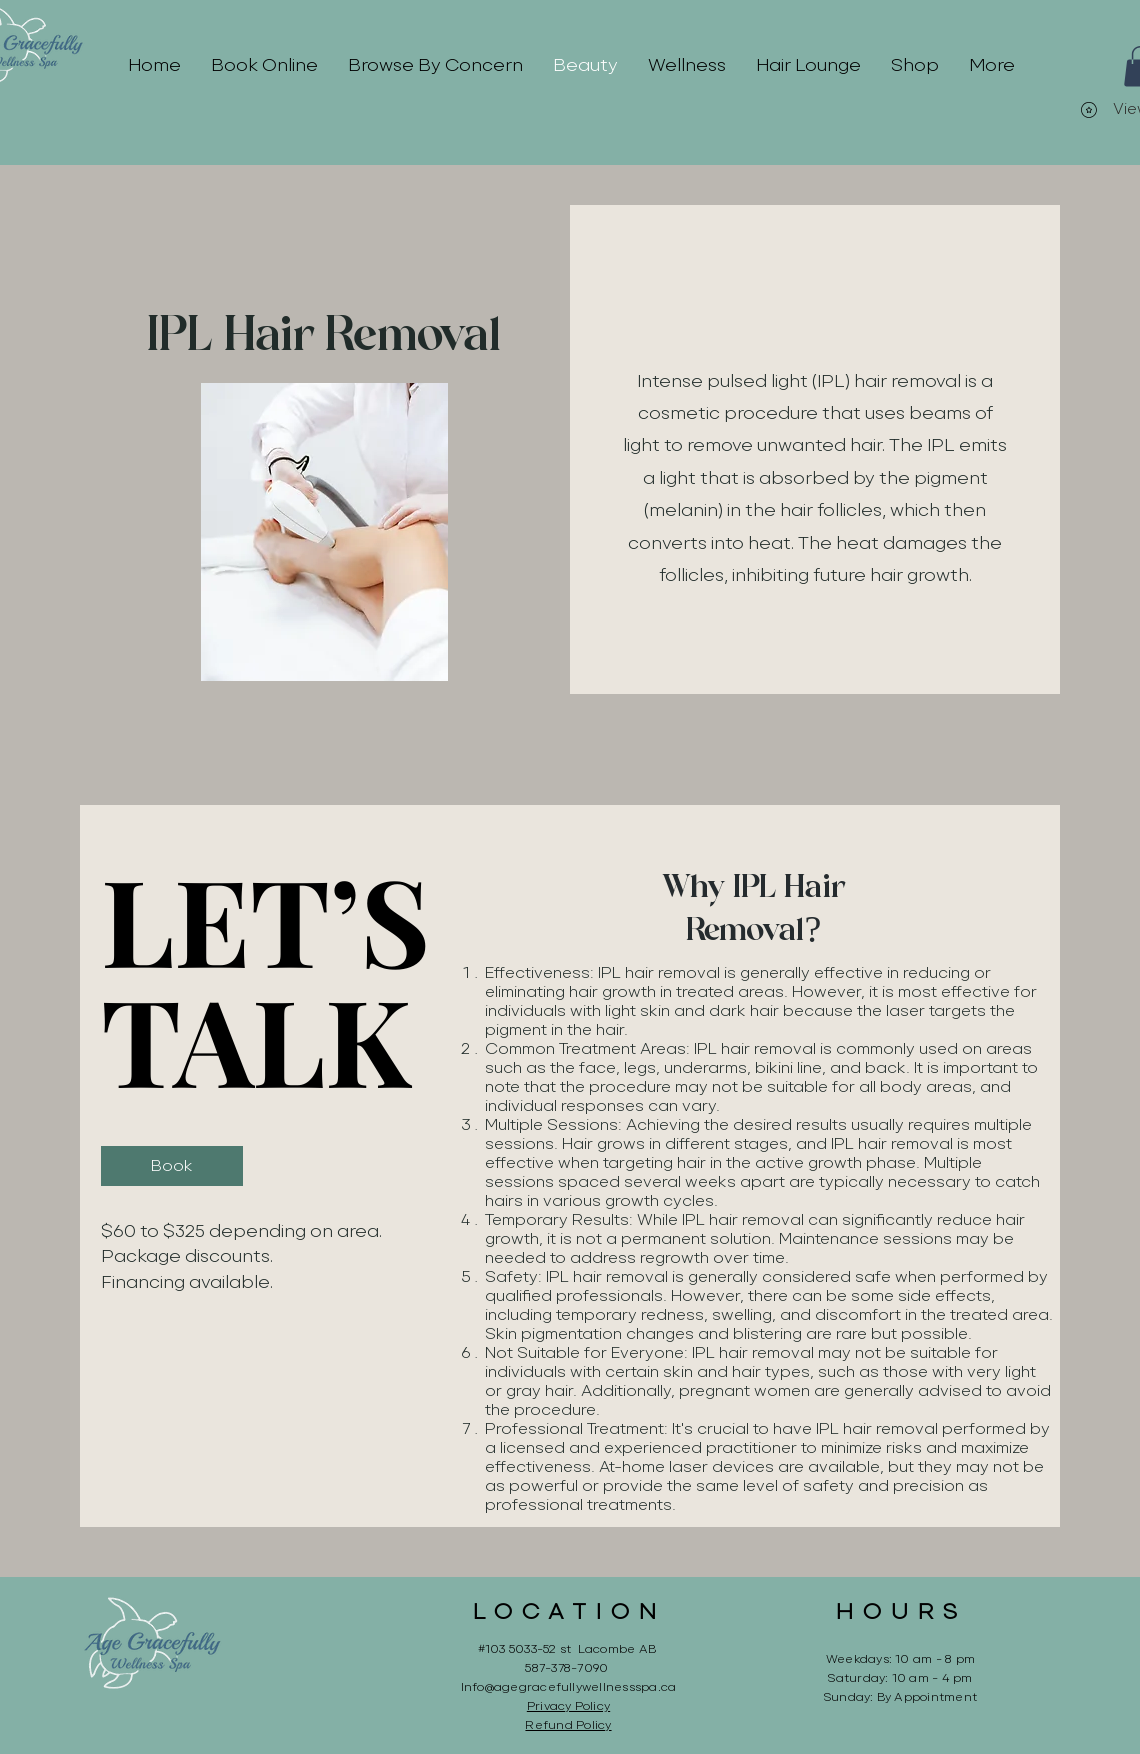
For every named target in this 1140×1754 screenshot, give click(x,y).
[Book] (172, 1166)
